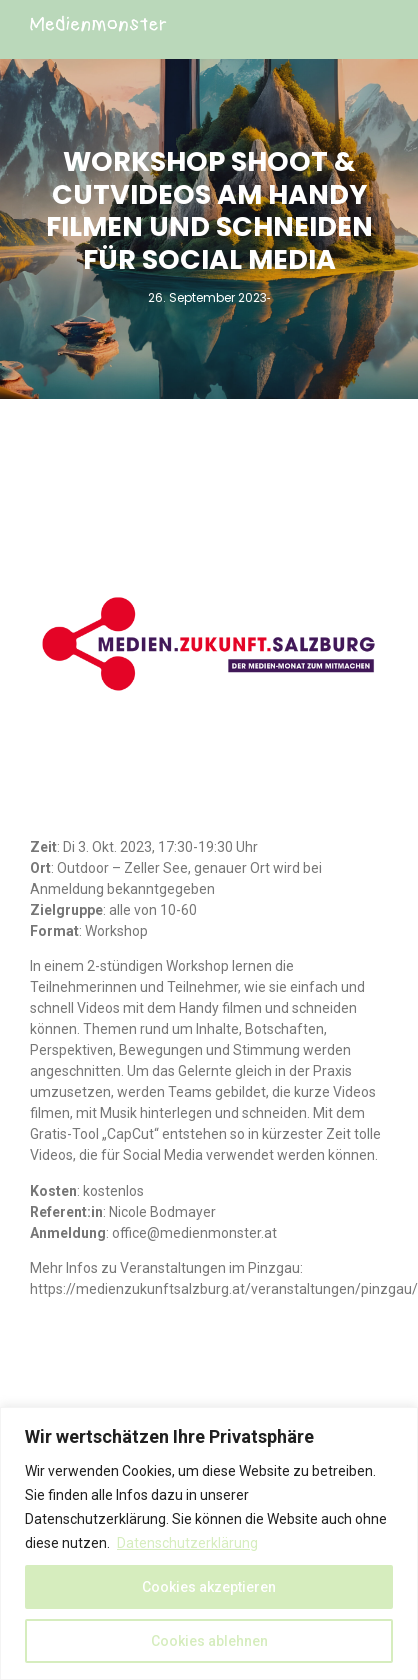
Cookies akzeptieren (209, 1587)
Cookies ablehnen (209, 1641)
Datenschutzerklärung (187, 1543)
